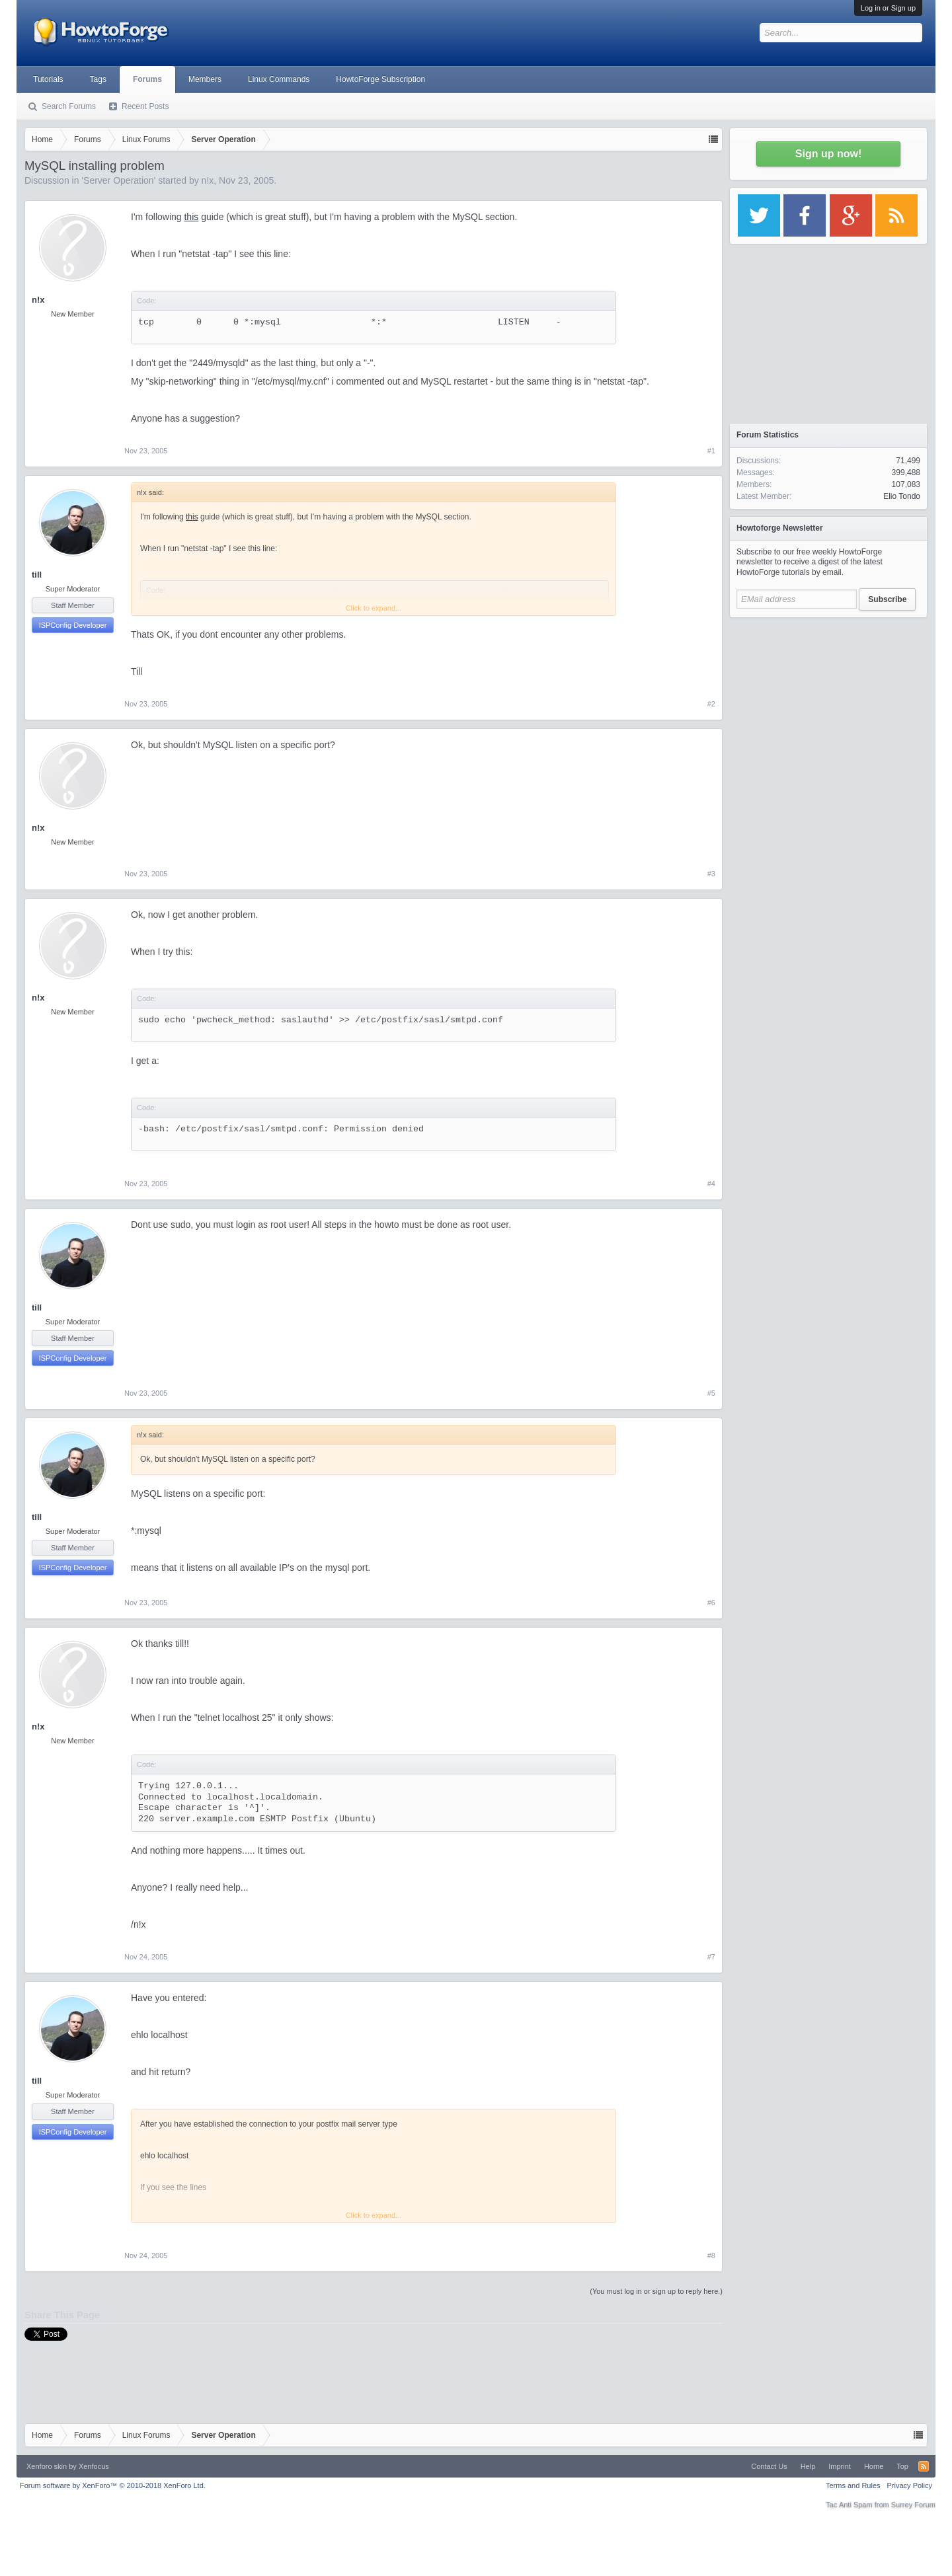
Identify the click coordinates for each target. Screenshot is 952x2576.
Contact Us (769, 2466)
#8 (711, 2255)
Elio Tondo (901, 496)
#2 (711, 704)
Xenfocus (94, 2466)
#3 (711, 874)
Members (204, 79)
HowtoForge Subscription (380, 79)
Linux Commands (278, 79)
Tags (98, 79)
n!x (208, 180)
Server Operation (118, 180)
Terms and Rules (853, 2485)
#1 (711, 451)
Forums (147, 79)
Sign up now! (828, 153)
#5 (711, 1393)
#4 (711, 1184)
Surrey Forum (913, 2505)
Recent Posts (145, 106)
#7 (711, 1957)
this (191, 216)
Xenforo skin (46, 2466)
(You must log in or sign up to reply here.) (656, 2291)
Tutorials (48, 79)
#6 (711, 1603)
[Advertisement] (828, 707)
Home (873, 2466)
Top (902, 2466)
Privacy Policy (909, 2485)
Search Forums (69, 106)
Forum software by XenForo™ (113, 2485)
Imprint (839, 2466)
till (37, 575)
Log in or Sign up (888, 8)
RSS (923, 2466)
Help (808, 2466)
